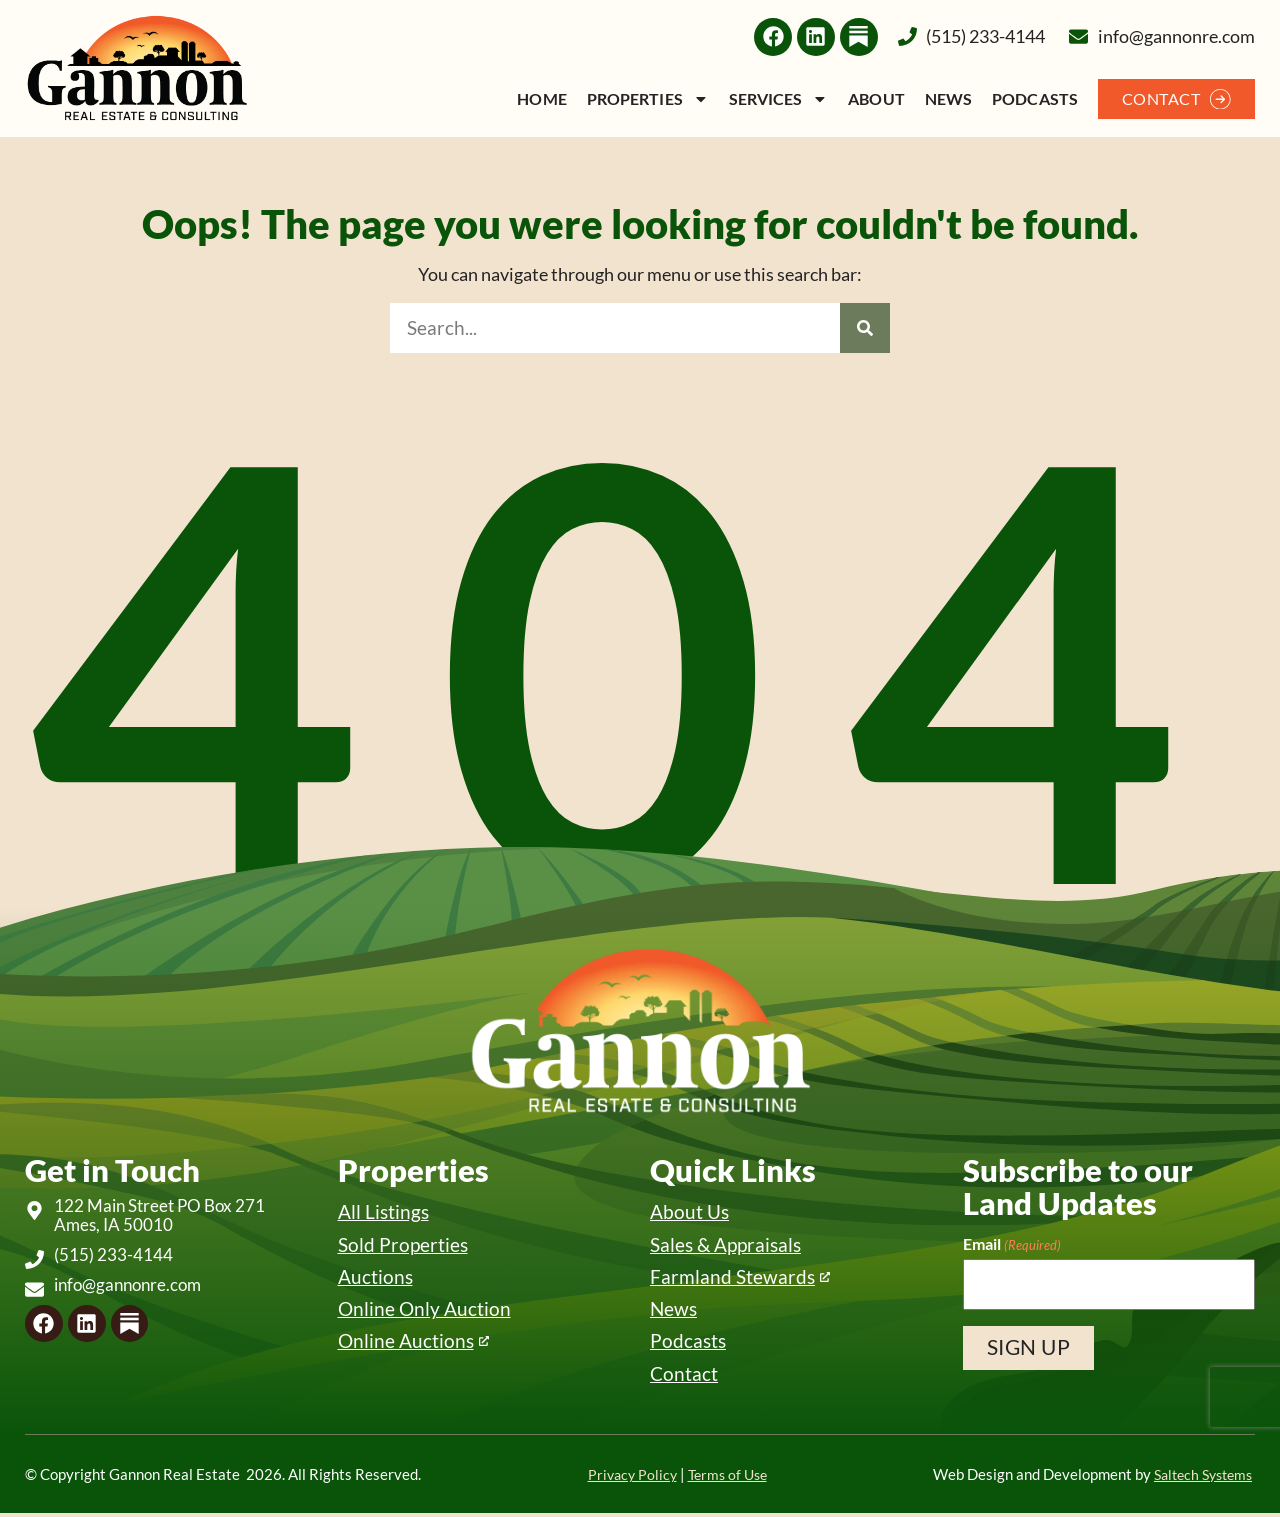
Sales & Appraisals (725, 1244)
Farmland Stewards (732, 1277)
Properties (648, 98)
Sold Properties (403, 1244)
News (948, 98)
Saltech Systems (1198, 1478)
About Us (689, 1211)
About (876, 98)
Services (779, 98)
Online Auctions (406, 1343)
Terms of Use (724, 1478)
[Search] (865, 328)
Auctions (375, 1277)
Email (1012, 1244)
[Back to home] (136, 68)
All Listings (383, 1211)
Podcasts (1035, 98)
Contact (684, 1376)
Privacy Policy (624, 1478)
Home (541, 98)
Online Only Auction (424, 1310)
